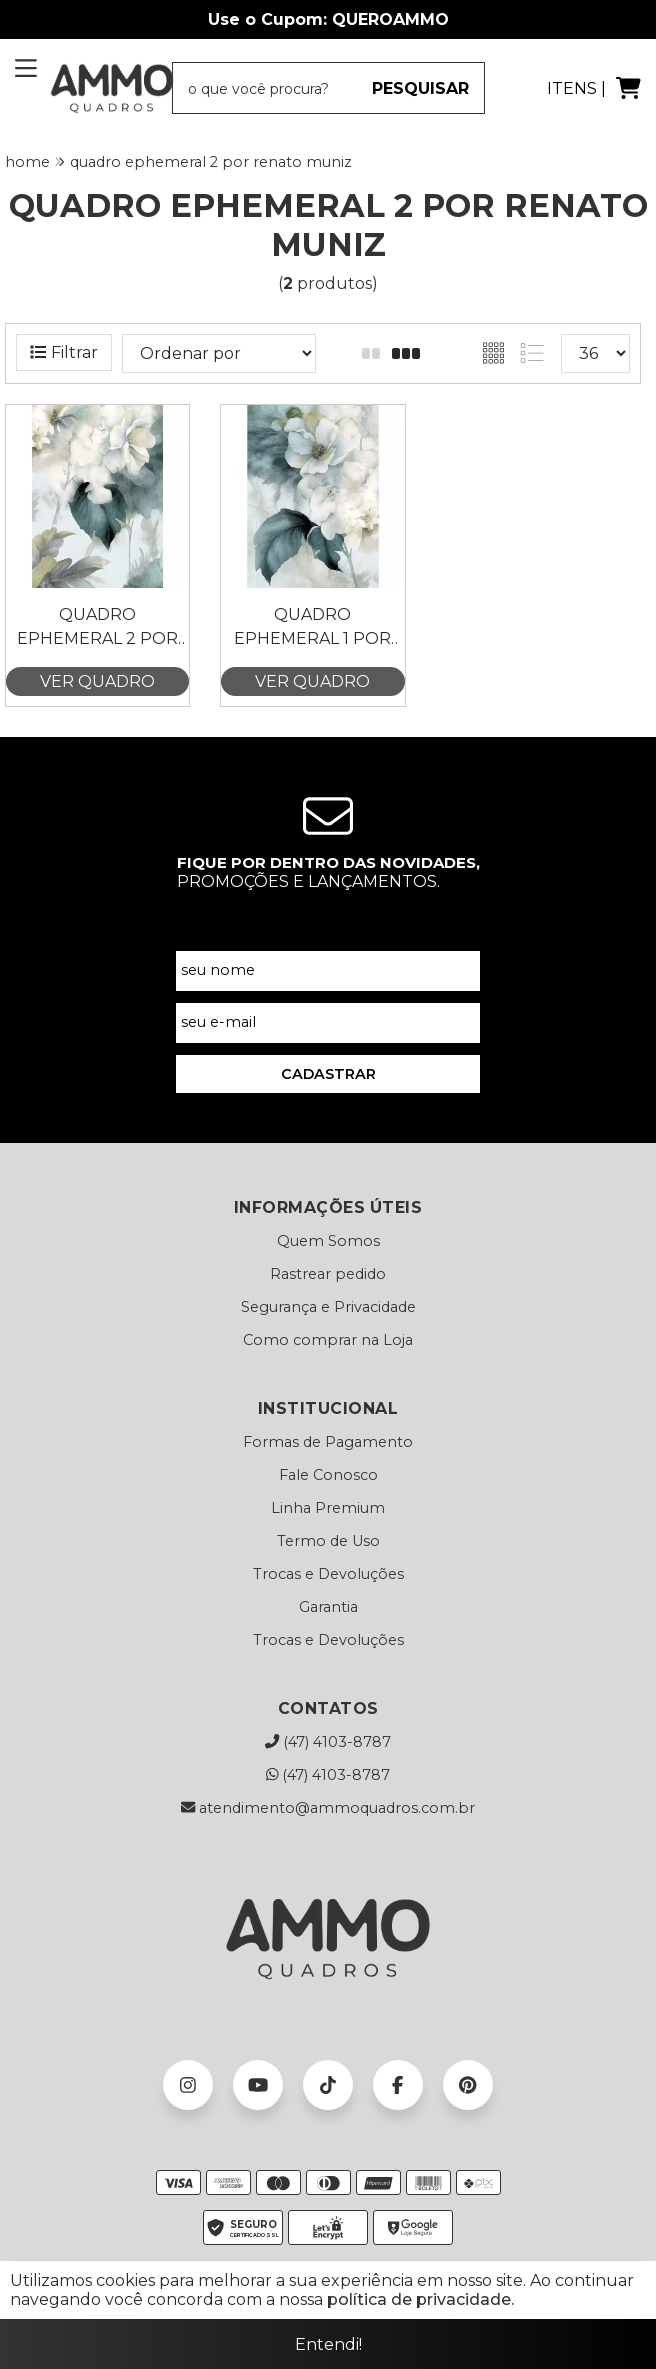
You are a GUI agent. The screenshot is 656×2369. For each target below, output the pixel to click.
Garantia (328, 1607)
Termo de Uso (328, 1541)
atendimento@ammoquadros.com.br (328, 1808)
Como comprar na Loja (328, 1340)
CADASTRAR (328, 1074)
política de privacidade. (420, 2299)
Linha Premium (328, 1508)
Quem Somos (328, 1241)
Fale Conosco (328, 1475)
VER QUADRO (97, 681)
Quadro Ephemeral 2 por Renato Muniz (97, 628)
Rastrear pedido (328, 1274)
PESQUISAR (420, 88)
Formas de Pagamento (328, 1442)
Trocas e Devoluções (328, 1574)
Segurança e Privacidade (328, 1307)
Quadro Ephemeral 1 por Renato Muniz (312, 628)
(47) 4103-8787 (328, 1742)
